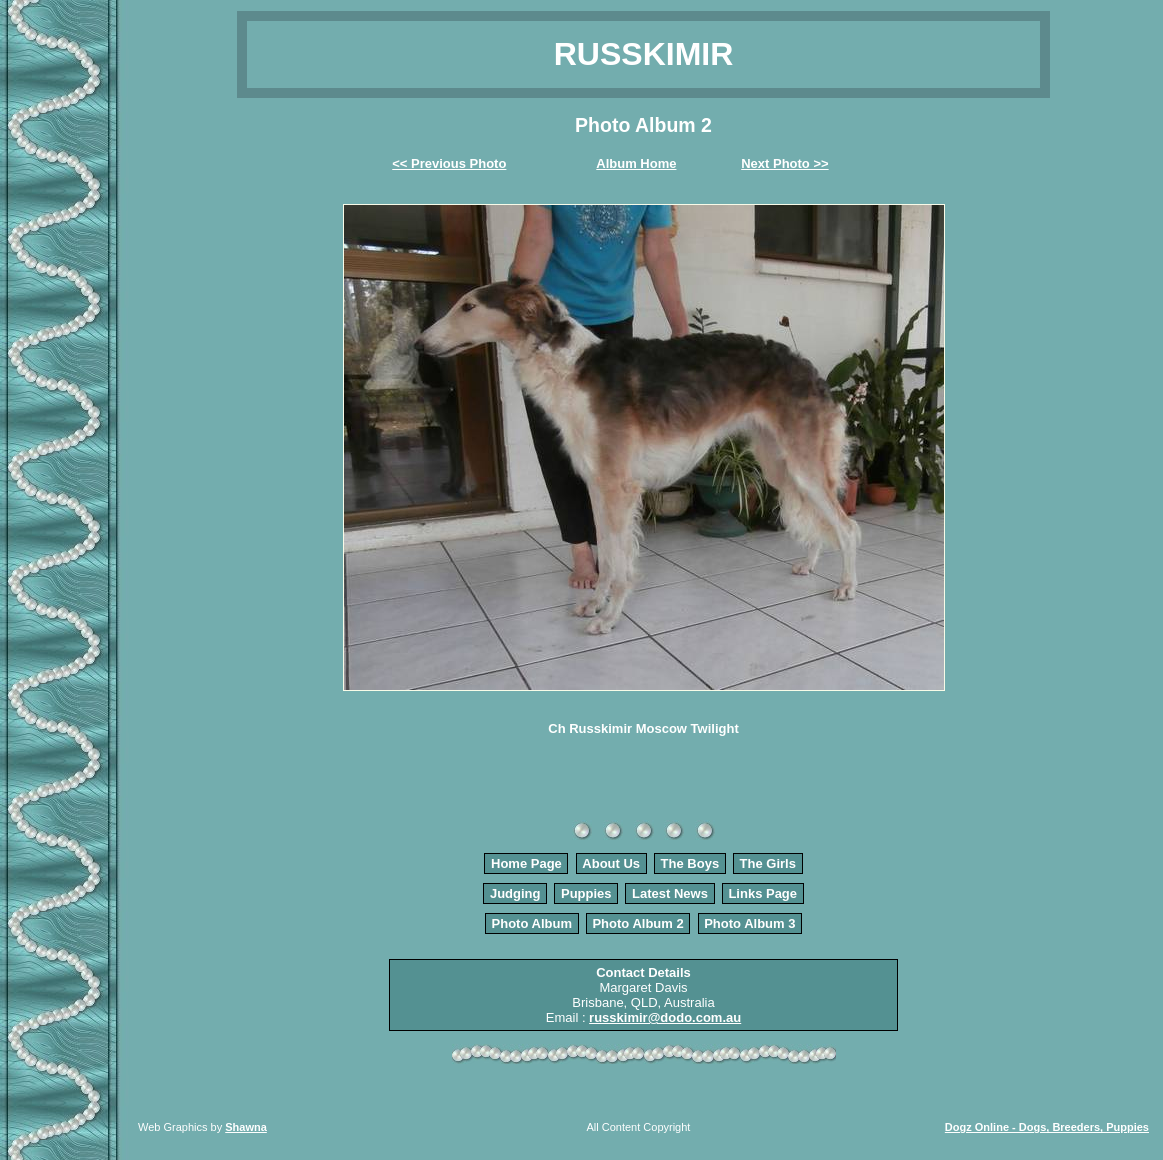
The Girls (768, 863)
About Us (611, 863)
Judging (515, 893)
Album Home (636, 163)
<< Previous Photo (449, 163)
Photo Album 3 (749, 923)
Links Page (762, 893)
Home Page (526, 863)
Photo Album (532, 923)
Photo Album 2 (637, 923)
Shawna (246, 1127)
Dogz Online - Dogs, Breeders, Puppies (1047, 1127)
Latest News (670, 893)
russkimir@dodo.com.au (665, 1017)
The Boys (690, 863)
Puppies (586, 893)
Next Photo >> (784, 163)
